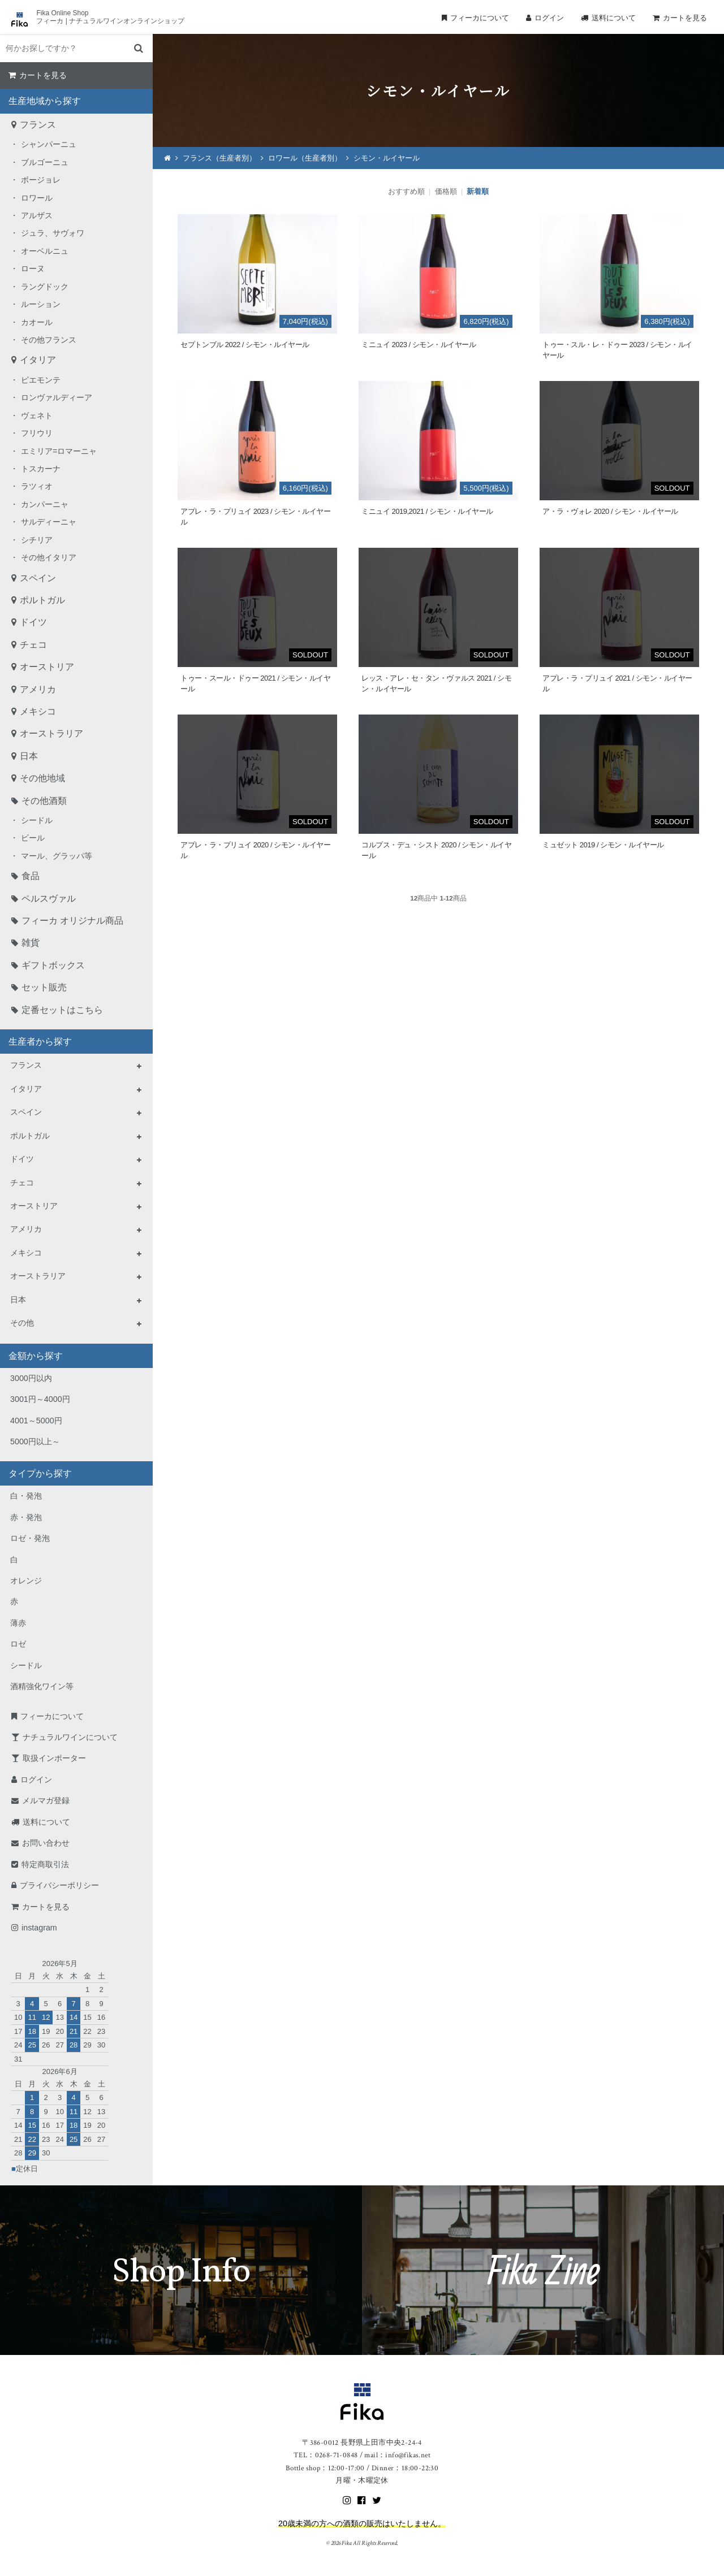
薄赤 (18, 1622)
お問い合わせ (46, 1842)
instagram (39, 1927)
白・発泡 (26, 1495)
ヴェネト (37, 415)
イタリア (38, 360)
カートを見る (685, 18)
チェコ (33, 645)
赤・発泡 (26, 1517)
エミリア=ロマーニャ (59, 451)
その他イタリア (48, 557)
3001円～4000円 (40, 1399)
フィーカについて (479, 18)
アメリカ (38, 689)
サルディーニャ (48, 521)
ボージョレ (41, 179)
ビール (33, 837)
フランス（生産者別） (219, 158)
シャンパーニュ (48, 144)
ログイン (549, 18)
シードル (37, 820)
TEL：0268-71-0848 (325, 2455)
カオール (37, 322)
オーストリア (47, 667)
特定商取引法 (45, 1864)
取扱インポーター (54, 1758)
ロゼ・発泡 (30, 1538)
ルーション (41, 304)
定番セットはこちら (62, 1010)
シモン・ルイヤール (387, 158)
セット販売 (44, 987)
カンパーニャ (44, 504)
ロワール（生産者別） (305, 158)
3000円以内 (31, 1378)
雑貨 (30, 942)
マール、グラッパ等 (56, 855)
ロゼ (18, 1643)
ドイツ (33, 622)
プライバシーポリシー (59, 1885)
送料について (614, 18)
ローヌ (33, 268)
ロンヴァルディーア (56, 397)
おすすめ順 (406, 191)
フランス (38, 124)
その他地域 (42, 778)
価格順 (446, 191)
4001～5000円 (36, 1420)
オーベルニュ (44, 251)
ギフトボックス (53, 965)
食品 (30, 876)
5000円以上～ (35, 1441)
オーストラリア (51, 733)
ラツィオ (37, 486)
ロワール (37, 197)
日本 (29, 756)
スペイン (38, 578)
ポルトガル (42, 600)
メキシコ (38, 711)
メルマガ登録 (46, 1800)
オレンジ (26, 1580)
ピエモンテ (41, 379)
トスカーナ (41, 468)
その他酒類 (44, 801)
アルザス (37, 215)
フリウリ (37, 433)
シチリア (37, 539)
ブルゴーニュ (44, 162)
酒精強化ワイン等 (42, 1686)
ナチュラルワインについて (70, 1737)
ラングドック (44, 286)
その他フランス (48, 339)
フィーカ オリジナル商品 (72, 920)
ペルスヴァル (48, 898)
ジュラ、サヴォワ (52, 232)
